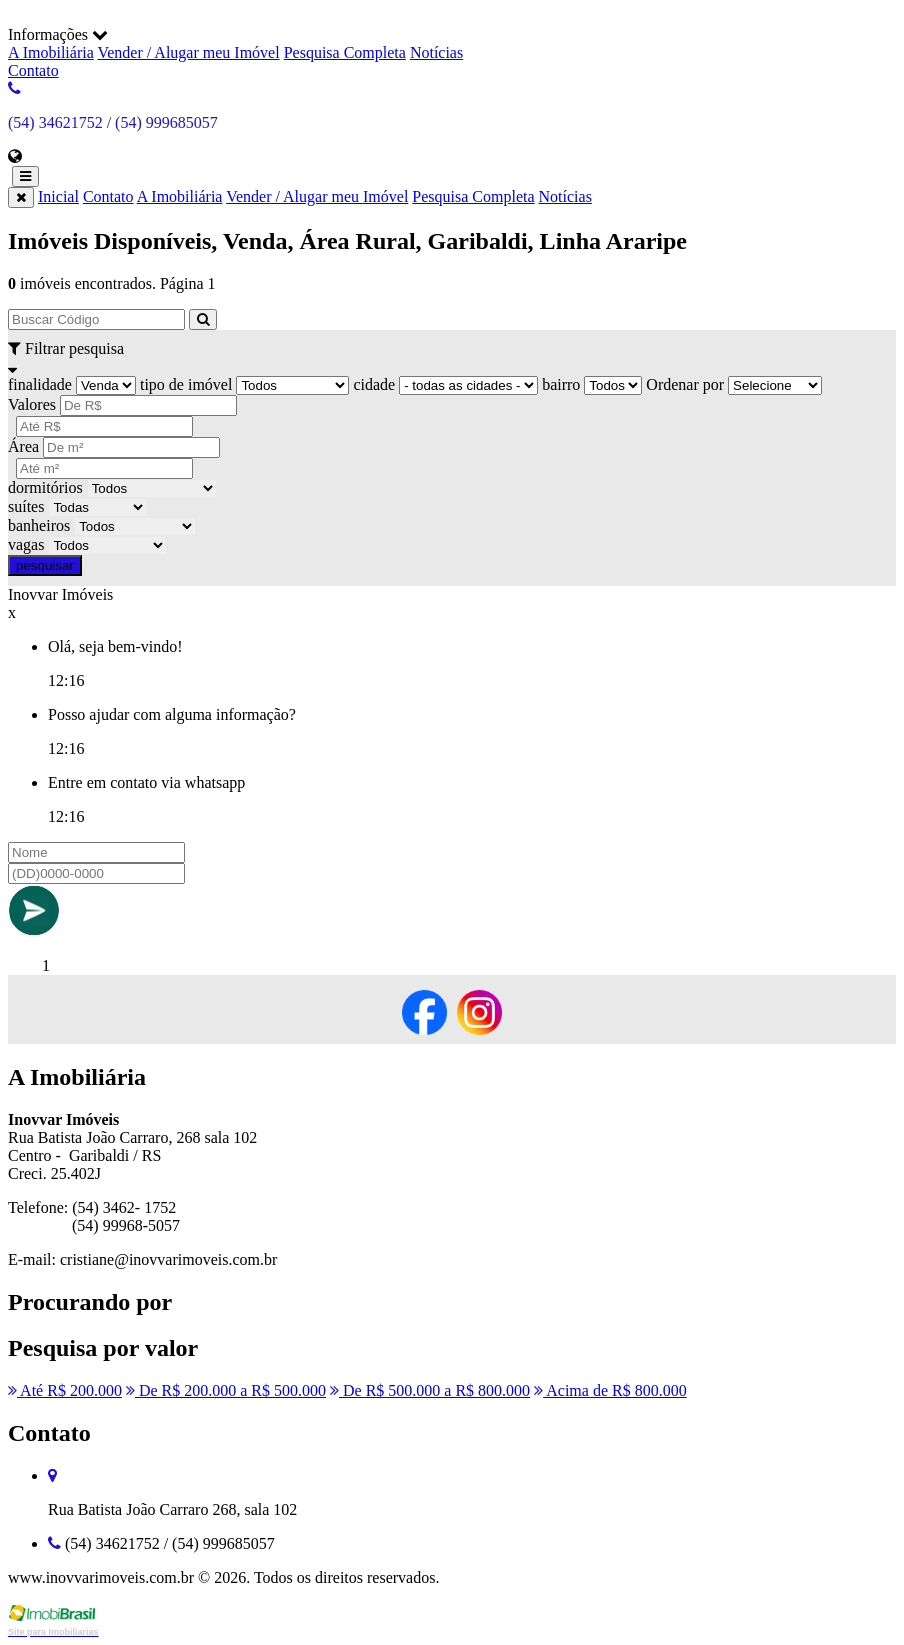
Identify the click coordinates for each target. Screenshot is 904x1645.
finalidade (40, 384)
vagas (26, 544)
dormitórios (45, 487)
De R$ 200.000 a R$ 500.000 (226, 1390)
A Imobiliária (51, 52)
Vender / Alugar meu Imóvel (188, 52)
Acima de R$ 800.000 (610, 1390)
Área (23, 446)
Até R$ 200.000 (65, 1390)
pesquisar (45, 565)
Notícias (436, 52)
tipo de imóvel (186, 384)
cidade (374, 384)
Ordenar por (685, 384)
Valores (32, 404)
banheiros (39, 525)
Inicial (58, 196)
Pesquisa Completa (345, 52)
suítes (26, 506)
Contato (33, 70)
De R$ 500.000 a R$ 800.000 (430, 1390)
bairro (561, 384)
